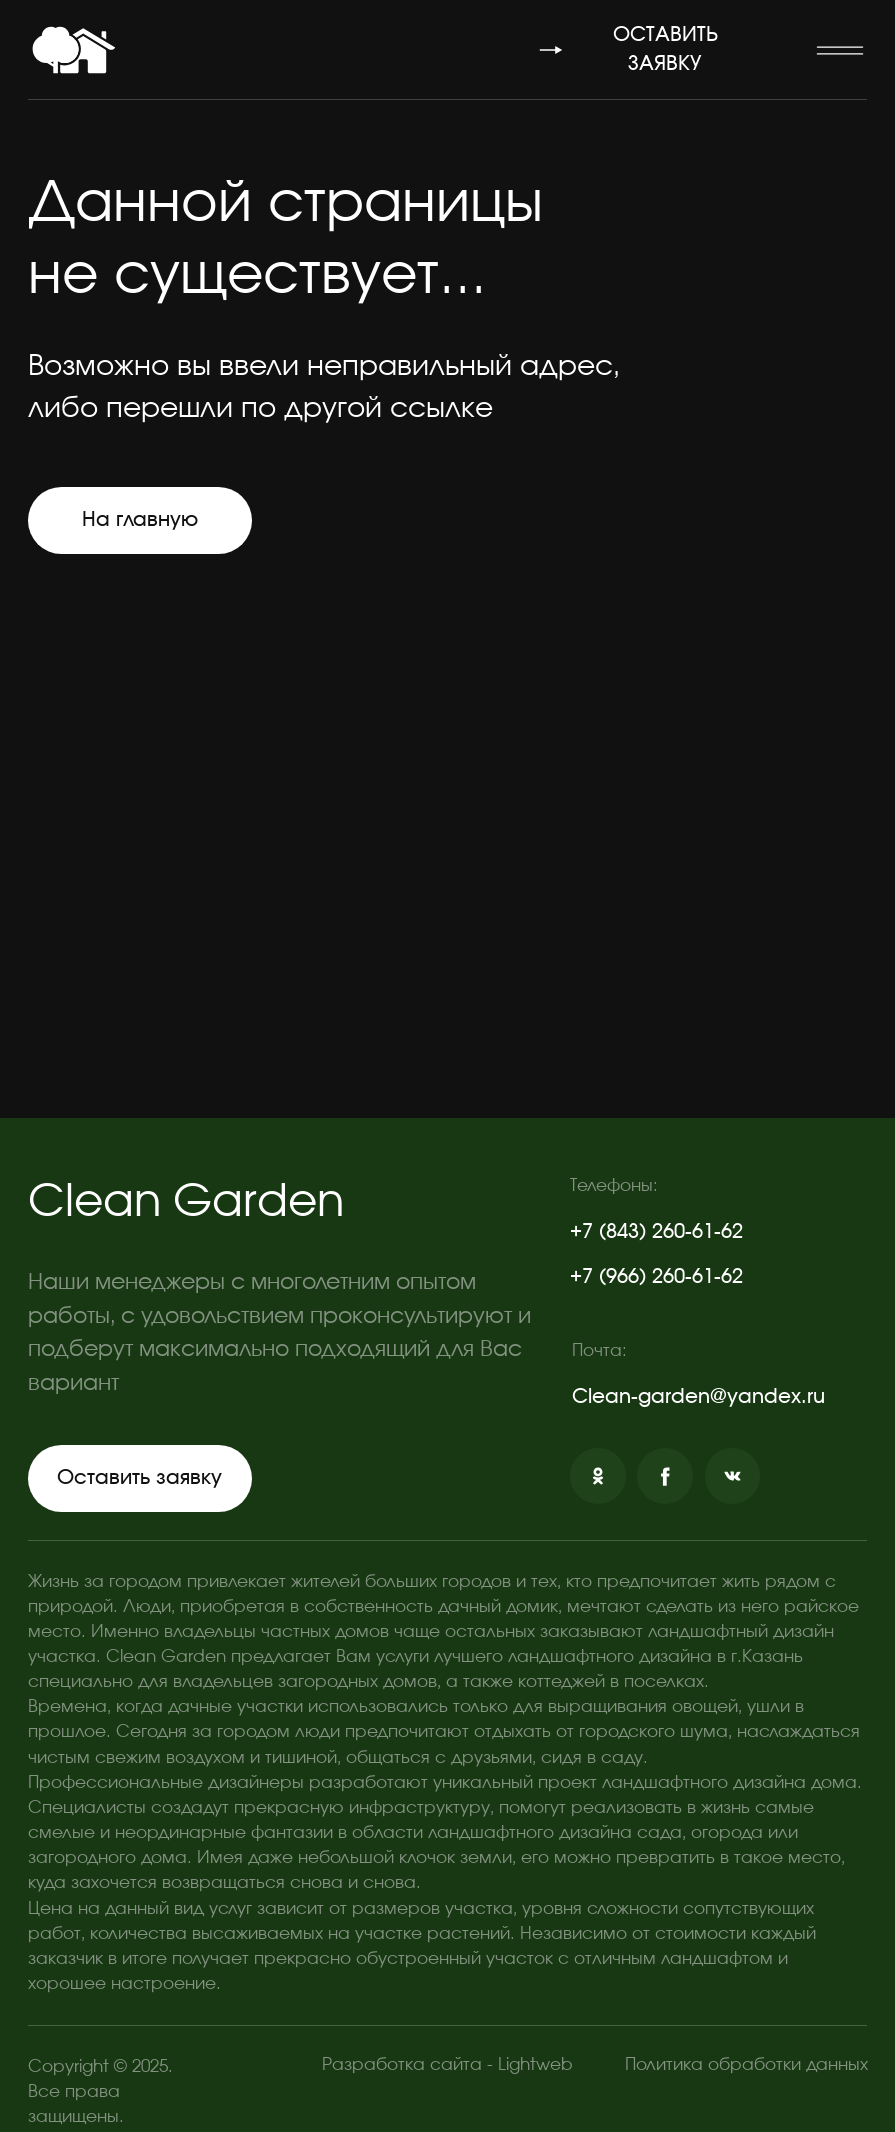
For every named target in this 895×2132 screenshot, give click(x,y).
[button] (839, 50)
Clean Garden (186, 1202)
